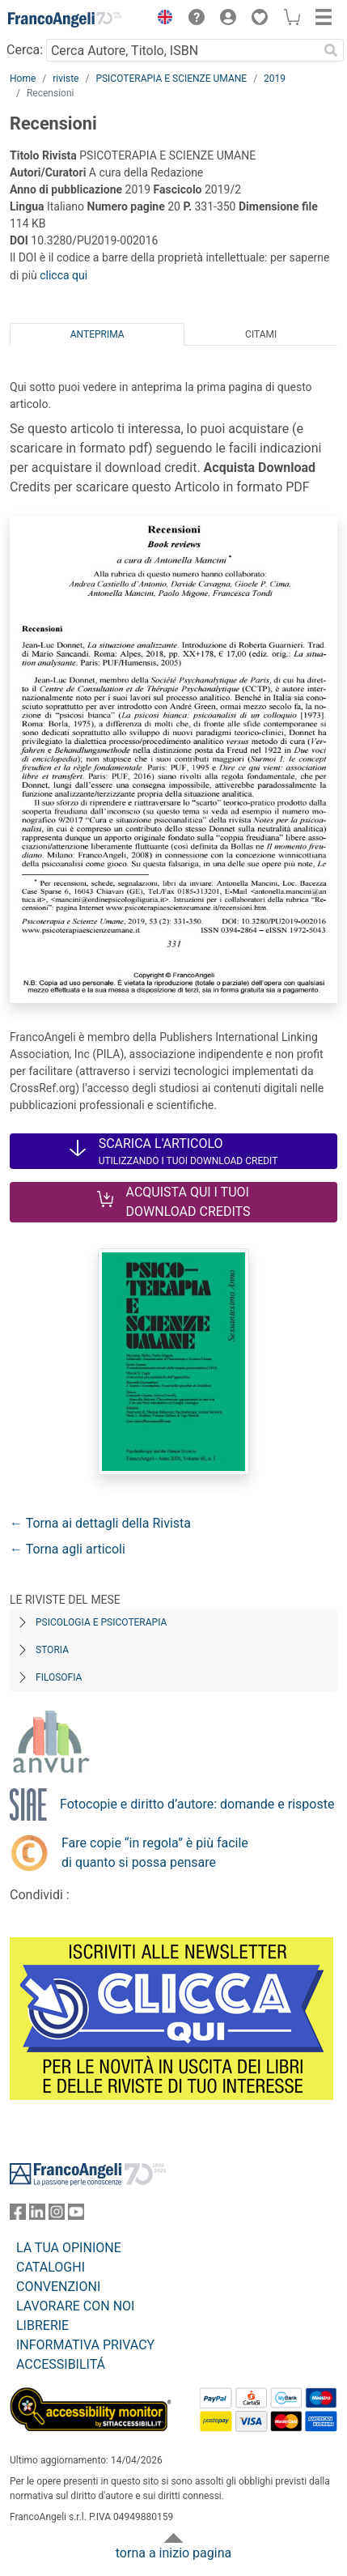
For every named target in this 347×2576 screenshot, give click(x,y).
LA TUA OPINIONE (68, 2247)
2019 (275, 78)
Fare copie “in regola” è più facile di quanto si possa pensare (154, 1852)
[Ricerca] (331, 50)
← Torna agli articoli (67, 1549)
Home (23, 78)
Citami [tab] (261, 334)
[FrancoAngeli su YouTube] (76, 2215)
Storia (52, 1650)
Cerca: (24, 49)
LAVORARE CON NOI (75, 2306)
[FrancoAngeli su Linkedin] (37, 2215)
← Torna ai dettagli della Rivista (100, 1523)
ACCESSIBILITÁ (60, 2364)
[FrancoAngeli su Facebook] (18, 2215)
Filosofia (59, 1677)
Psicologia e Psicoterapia (101, 1622)
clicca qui (63, 275)
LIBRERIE (42, 2325)
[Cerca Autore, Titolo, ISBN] (182, 50)
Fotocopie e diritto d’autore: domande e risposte (197, 1804)
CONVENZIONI (58, 2286)
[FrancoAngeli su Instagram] (57, 2215)
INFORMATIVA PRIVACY (85, 2345)
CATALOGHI (50, 2267)
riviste (65, 78)
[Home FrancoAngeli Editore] (64, 19)
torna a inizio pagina (173, 2553)
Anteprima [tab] (97, 334)
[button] (161, 19)
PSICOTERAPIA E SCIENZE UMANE (171, 78)
